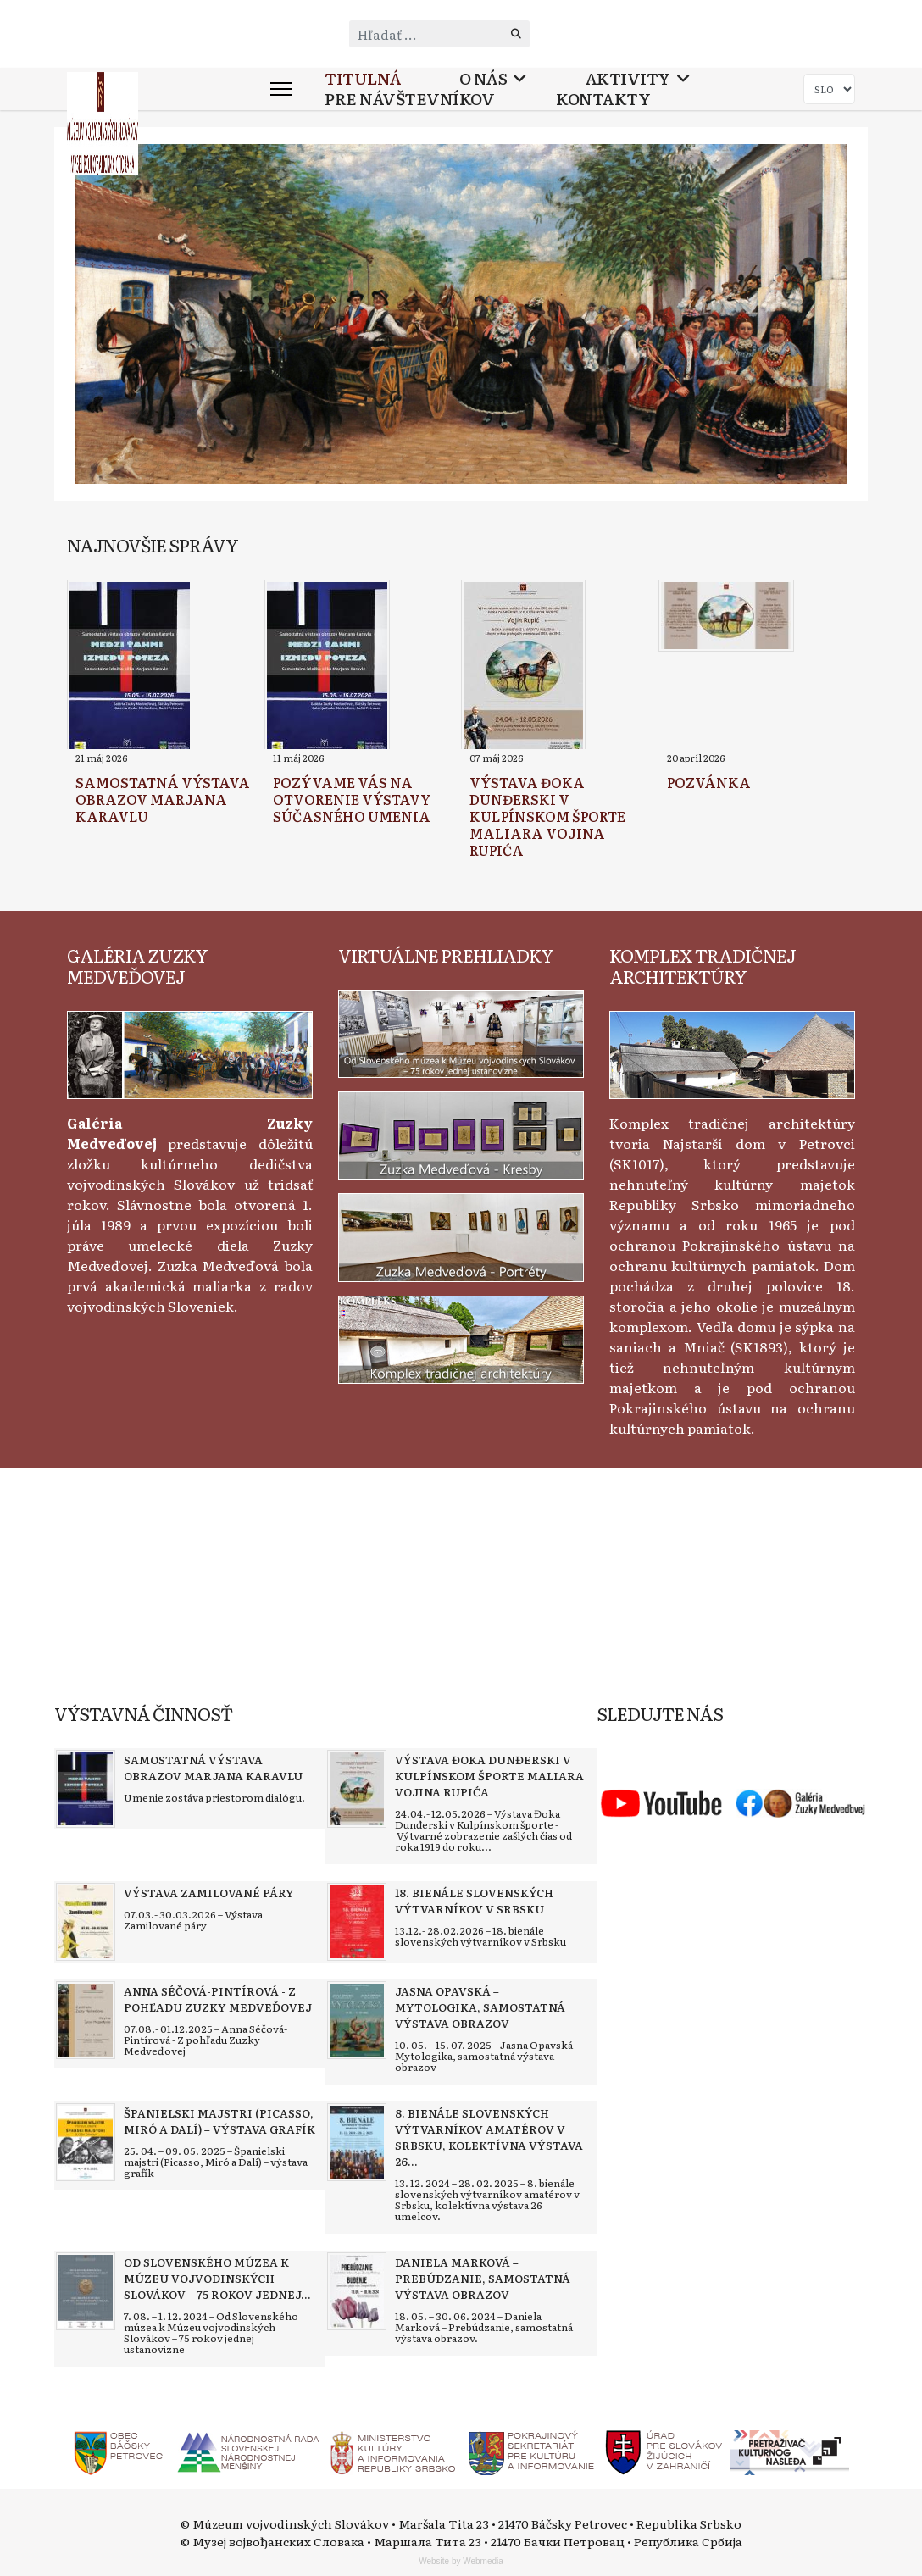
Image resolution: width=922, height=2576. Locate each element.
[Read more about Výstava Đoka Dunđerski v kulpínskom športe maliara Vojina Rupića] (523, 667)
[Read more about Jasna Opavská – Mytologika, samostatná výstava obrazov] (357, 2020)
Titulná (363, 78)
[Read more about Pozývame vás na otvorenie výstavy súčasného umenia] (327, 667)
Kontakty (603, 99)
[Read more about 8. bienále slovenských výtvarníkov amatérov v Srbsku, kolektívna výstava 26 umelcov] (357, 2142)
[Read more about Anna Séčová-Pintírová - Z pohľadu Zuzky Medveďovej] (85, 2020)
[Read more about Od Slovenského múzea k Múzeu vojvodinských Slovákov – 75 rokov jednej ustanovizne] (85, 2291)
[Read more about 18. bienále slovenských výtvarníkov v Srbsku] (357, 1921)
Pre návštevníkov (409, 99)
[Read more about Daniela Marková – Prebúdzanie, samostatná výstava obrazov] (357, 2291)
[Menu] (281, 89)
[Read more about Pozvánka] (726, 615)
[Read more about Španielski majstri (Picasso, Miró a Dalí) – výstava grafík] (85, 2142)
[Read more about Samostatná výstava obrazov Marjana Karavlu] (129, 667)
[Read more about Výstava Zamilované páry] (85, 1921)
